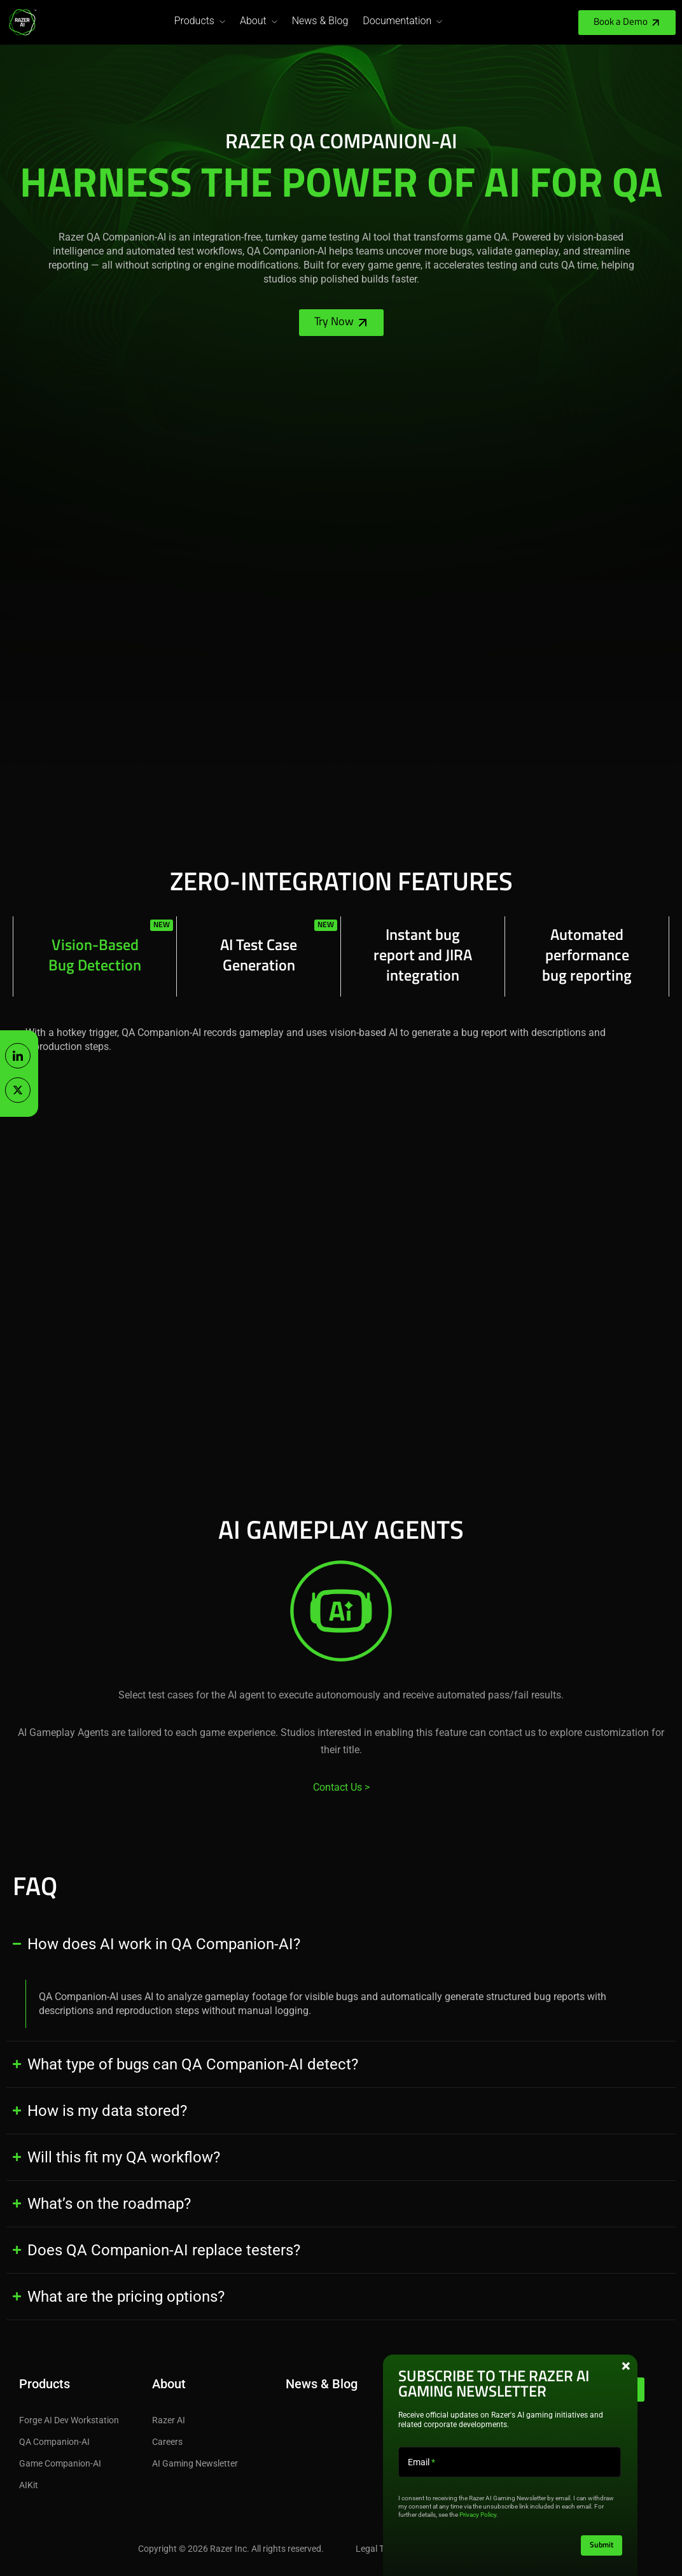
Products (194, 21)
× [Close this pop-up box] (626, 2366)
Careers (167, 2442)
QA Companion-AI (54, 2442)
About (253, 21)
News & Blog (320, 21)
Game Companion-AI (60, 2463)
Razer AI (168, 2420)
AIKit (28, 2485)
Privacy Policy (477, 2514)
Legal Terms (379, 2549)
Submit (601, 2545)
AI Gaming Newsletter (195, 2463)
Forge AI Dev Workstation (69, 2420)
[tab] (95, 956)
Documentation (397, 21)
